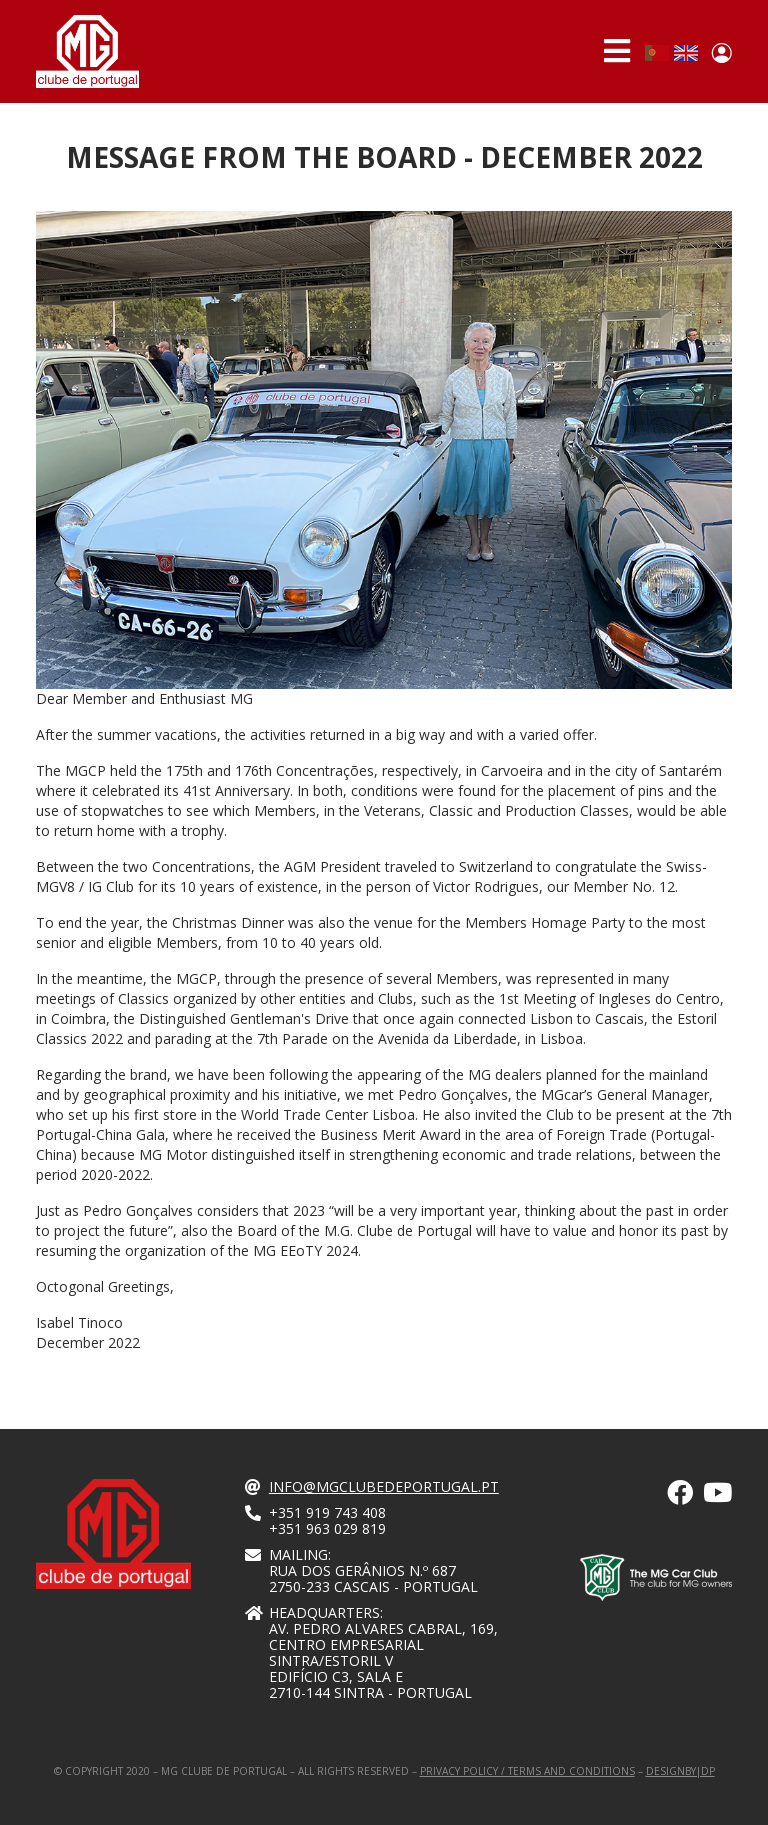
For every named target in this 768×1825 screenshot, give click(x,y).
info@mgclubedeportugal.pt (384, 1486)
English (686, 53)
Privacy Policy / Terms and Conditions (527, 1771)
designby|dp (680, 1771)
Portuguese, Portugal (657, 53)
